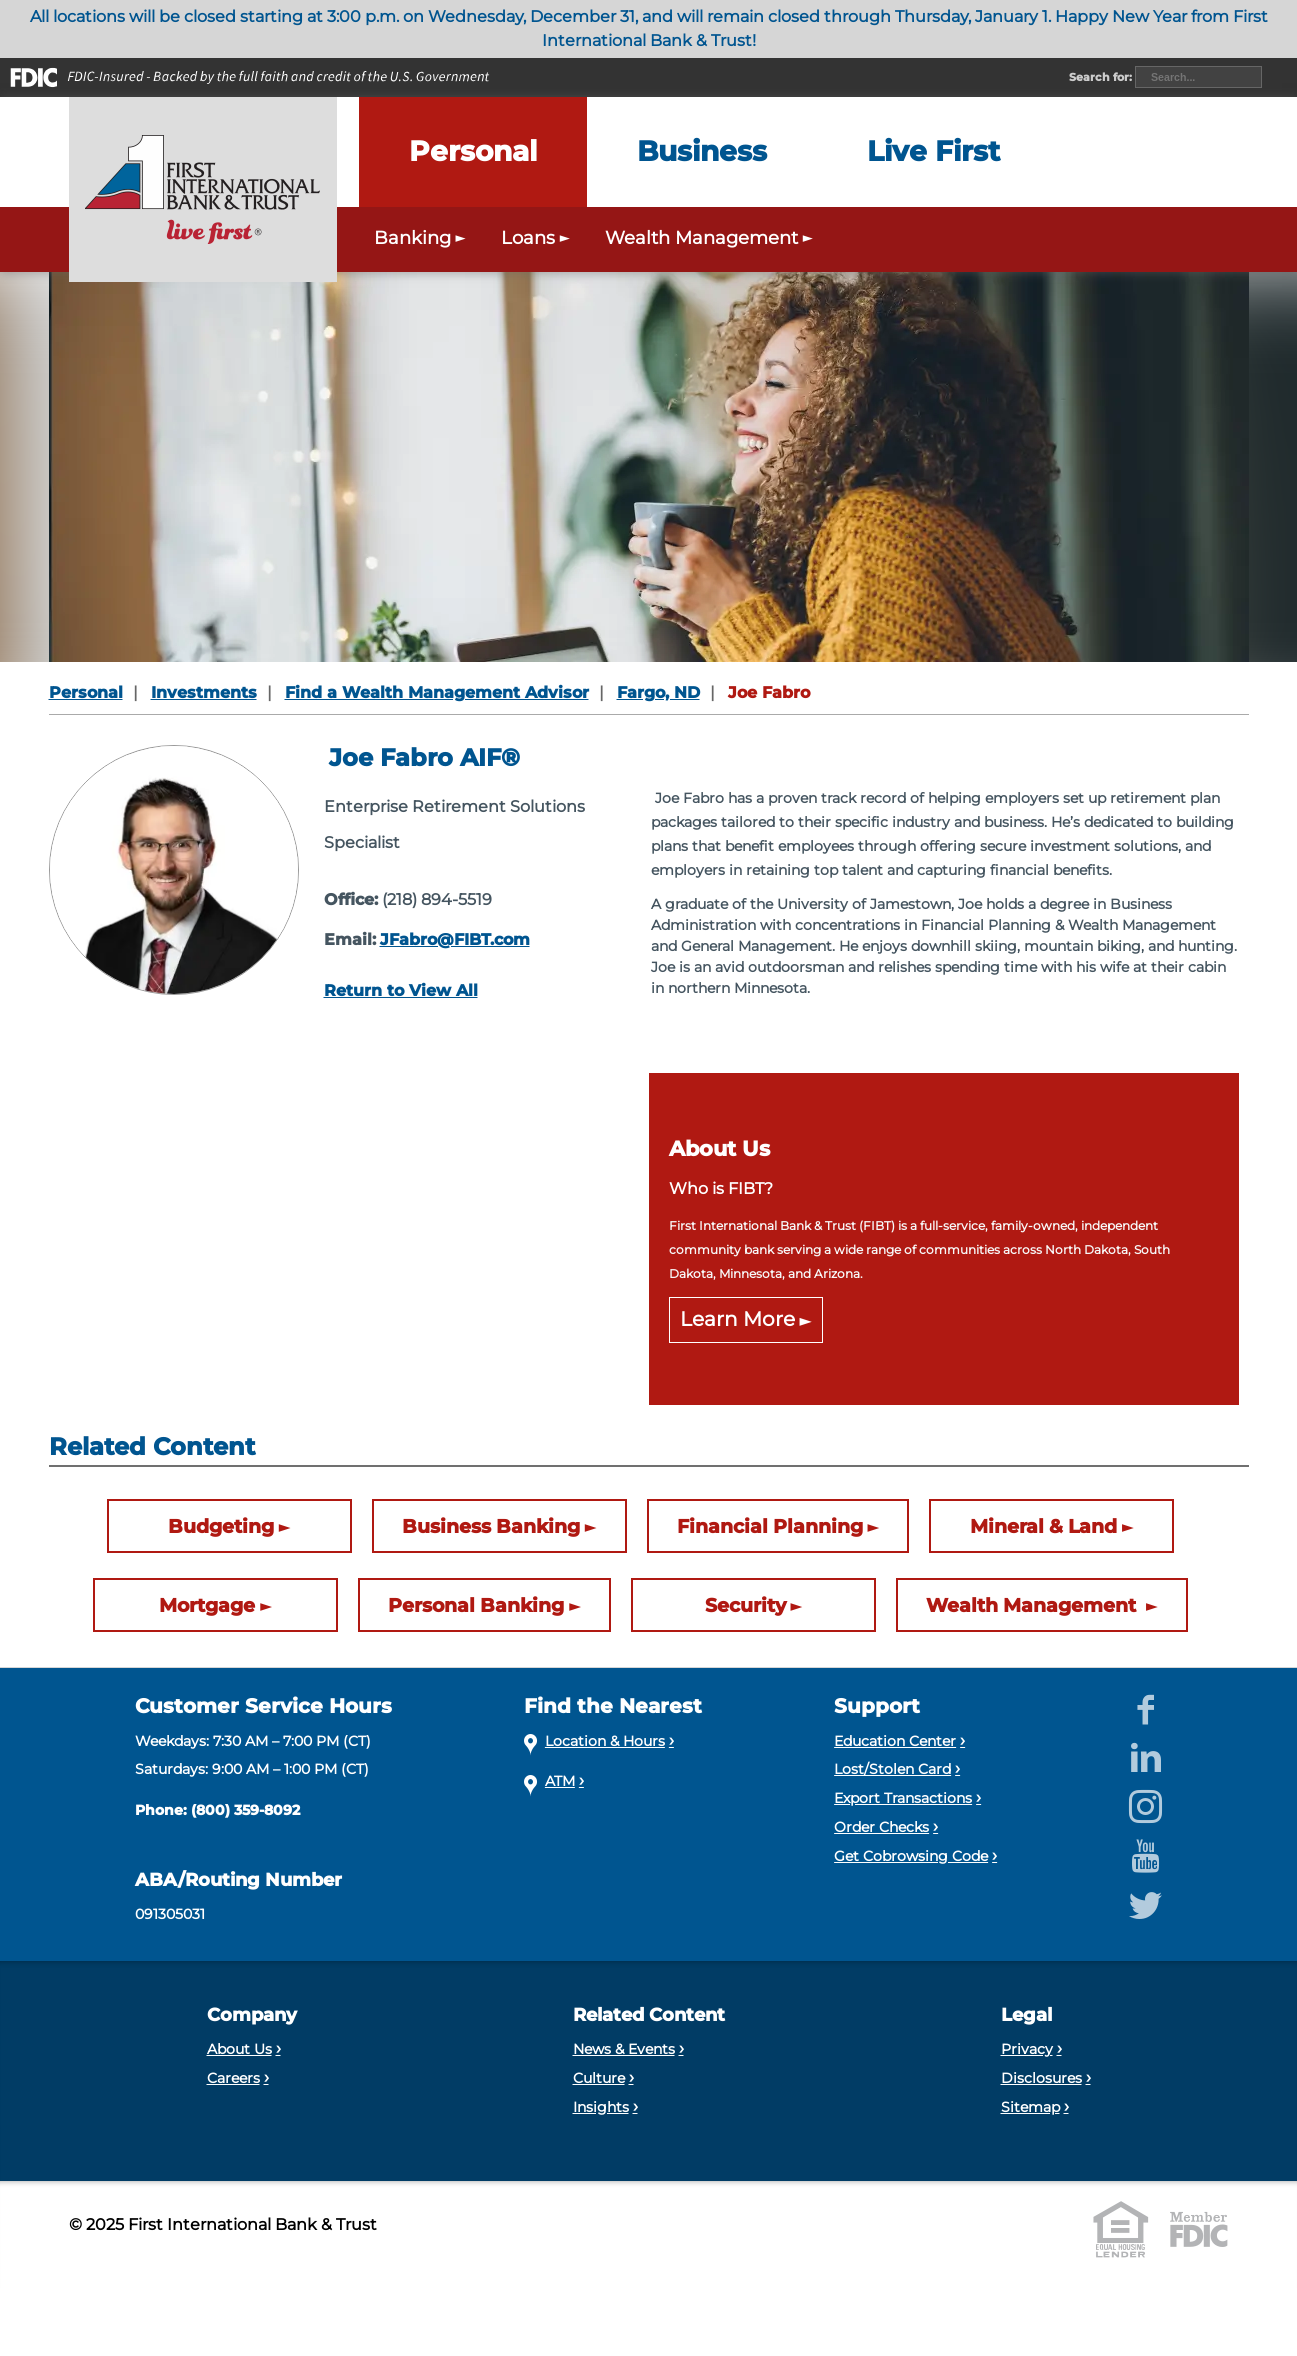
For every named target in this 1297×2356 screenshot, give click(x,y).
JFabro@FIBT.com (455, 939)
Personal (86, 692)
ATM (560, 1781)
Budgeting (221, 1526)
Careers (233, 2078)
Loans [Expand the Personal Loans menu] (538, 237)
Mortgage (207, 1605)
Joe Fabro (769, 692)
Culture (599, 2078)
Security (745, 1605)
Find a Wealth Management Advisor (437, 692)
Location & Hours (605, 1741)
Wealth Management (1033, 1605)
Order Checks (881, 1827)
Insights (601, 2107)
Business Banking (491, 1526)
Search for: (1102, 77)
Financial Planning (770, 1526)
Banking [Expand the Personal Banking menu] (422, 237)
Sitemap (1030, 2107)
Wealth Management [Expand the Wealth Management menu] (711, 237)
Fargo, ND (658, 692)
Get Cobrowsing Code (911, 1856)
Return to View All (401, 990)
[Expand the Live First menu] (933, 152)
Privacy (1027, 2049)
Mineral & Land (1043, 1526)
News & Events (624, 2049)
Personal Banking (476, 1605)
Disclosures (1041, 2078)
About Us (239, 2049)
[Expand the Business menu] (702, 152)
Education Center (895, 1741)
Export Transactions (903, 1798)
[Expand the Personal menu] (473, 152)
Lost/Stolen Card (892, 1769)
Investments (204, 692)
